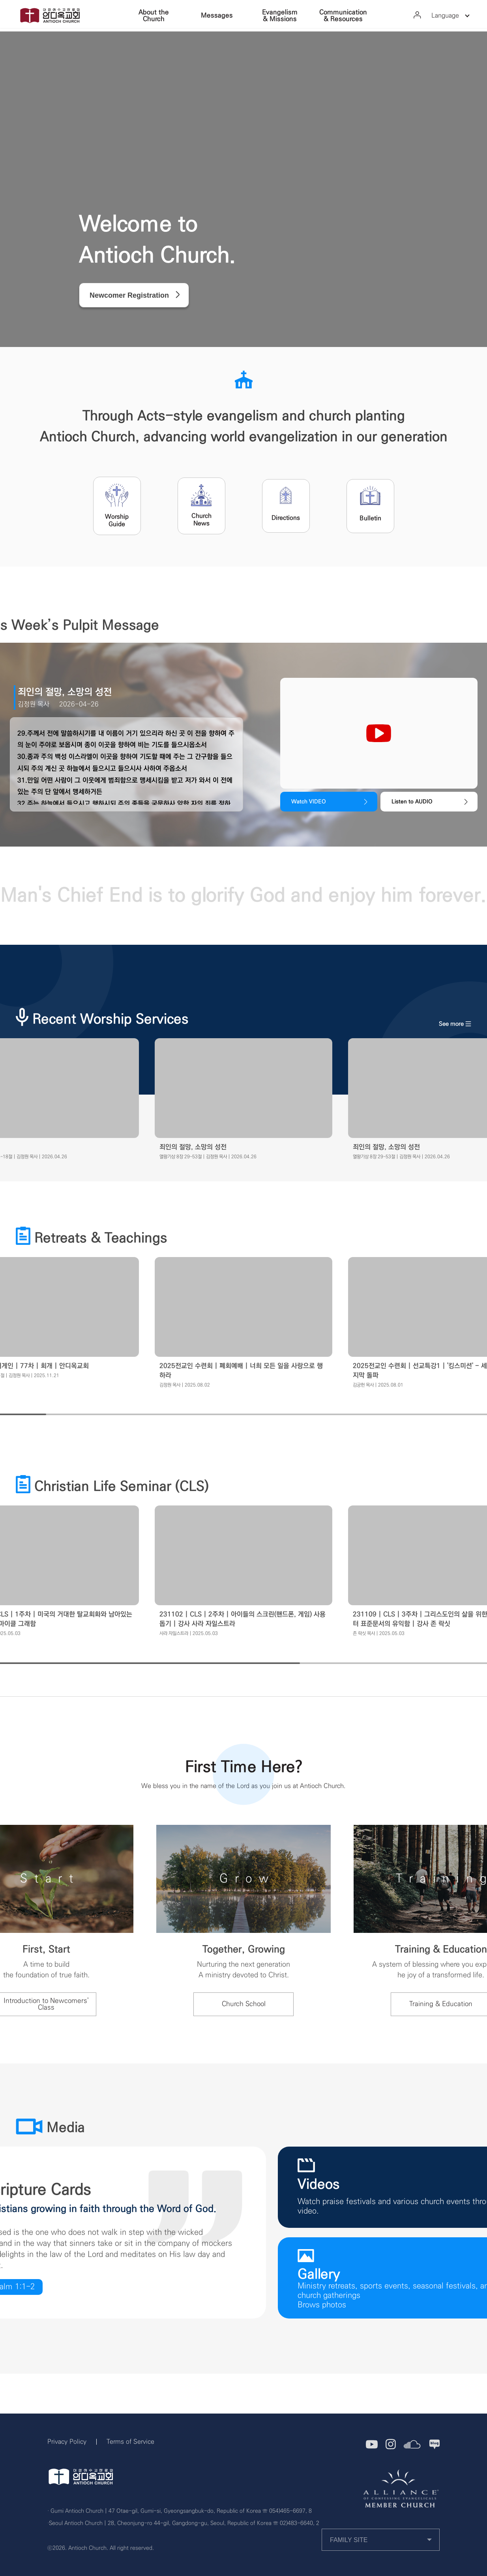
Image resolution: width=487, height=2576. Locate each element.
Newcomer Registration (129, 295)
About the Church (154, 15)
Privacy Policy (66, 2442)
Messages (217, 15)
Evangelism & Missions (280, 15)
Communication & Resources (343, 15)
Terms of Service (130, 2442)
